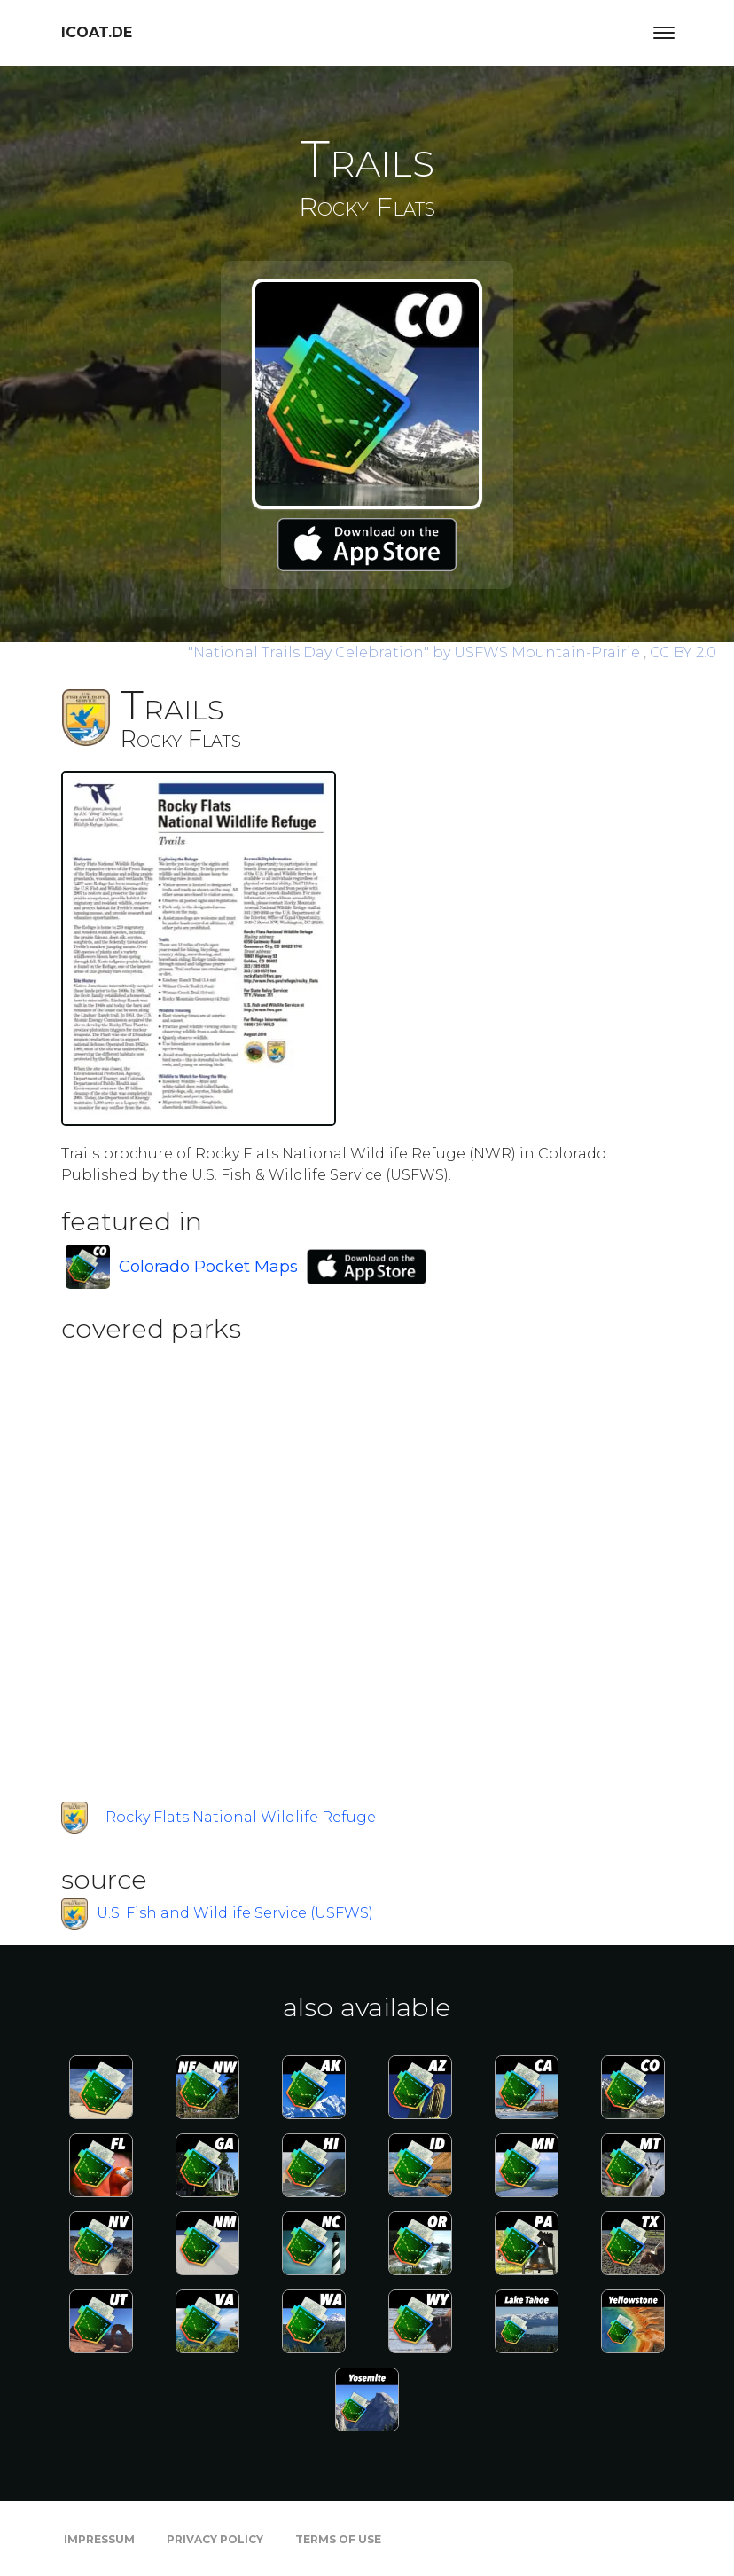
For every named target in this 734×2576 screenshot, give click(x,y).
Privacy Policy (215, 2539)
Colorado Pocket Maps (208, 1266)
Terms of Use (338, 2539)
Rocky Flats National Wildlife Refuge (240, 1817)
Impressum (99, 2539)
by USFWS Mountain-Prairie (416, 652)
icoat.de (96, 32)
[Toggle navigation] (664, 32)
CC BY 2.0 (683, 652)
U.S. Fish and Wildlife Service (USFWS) (235, 1913)
